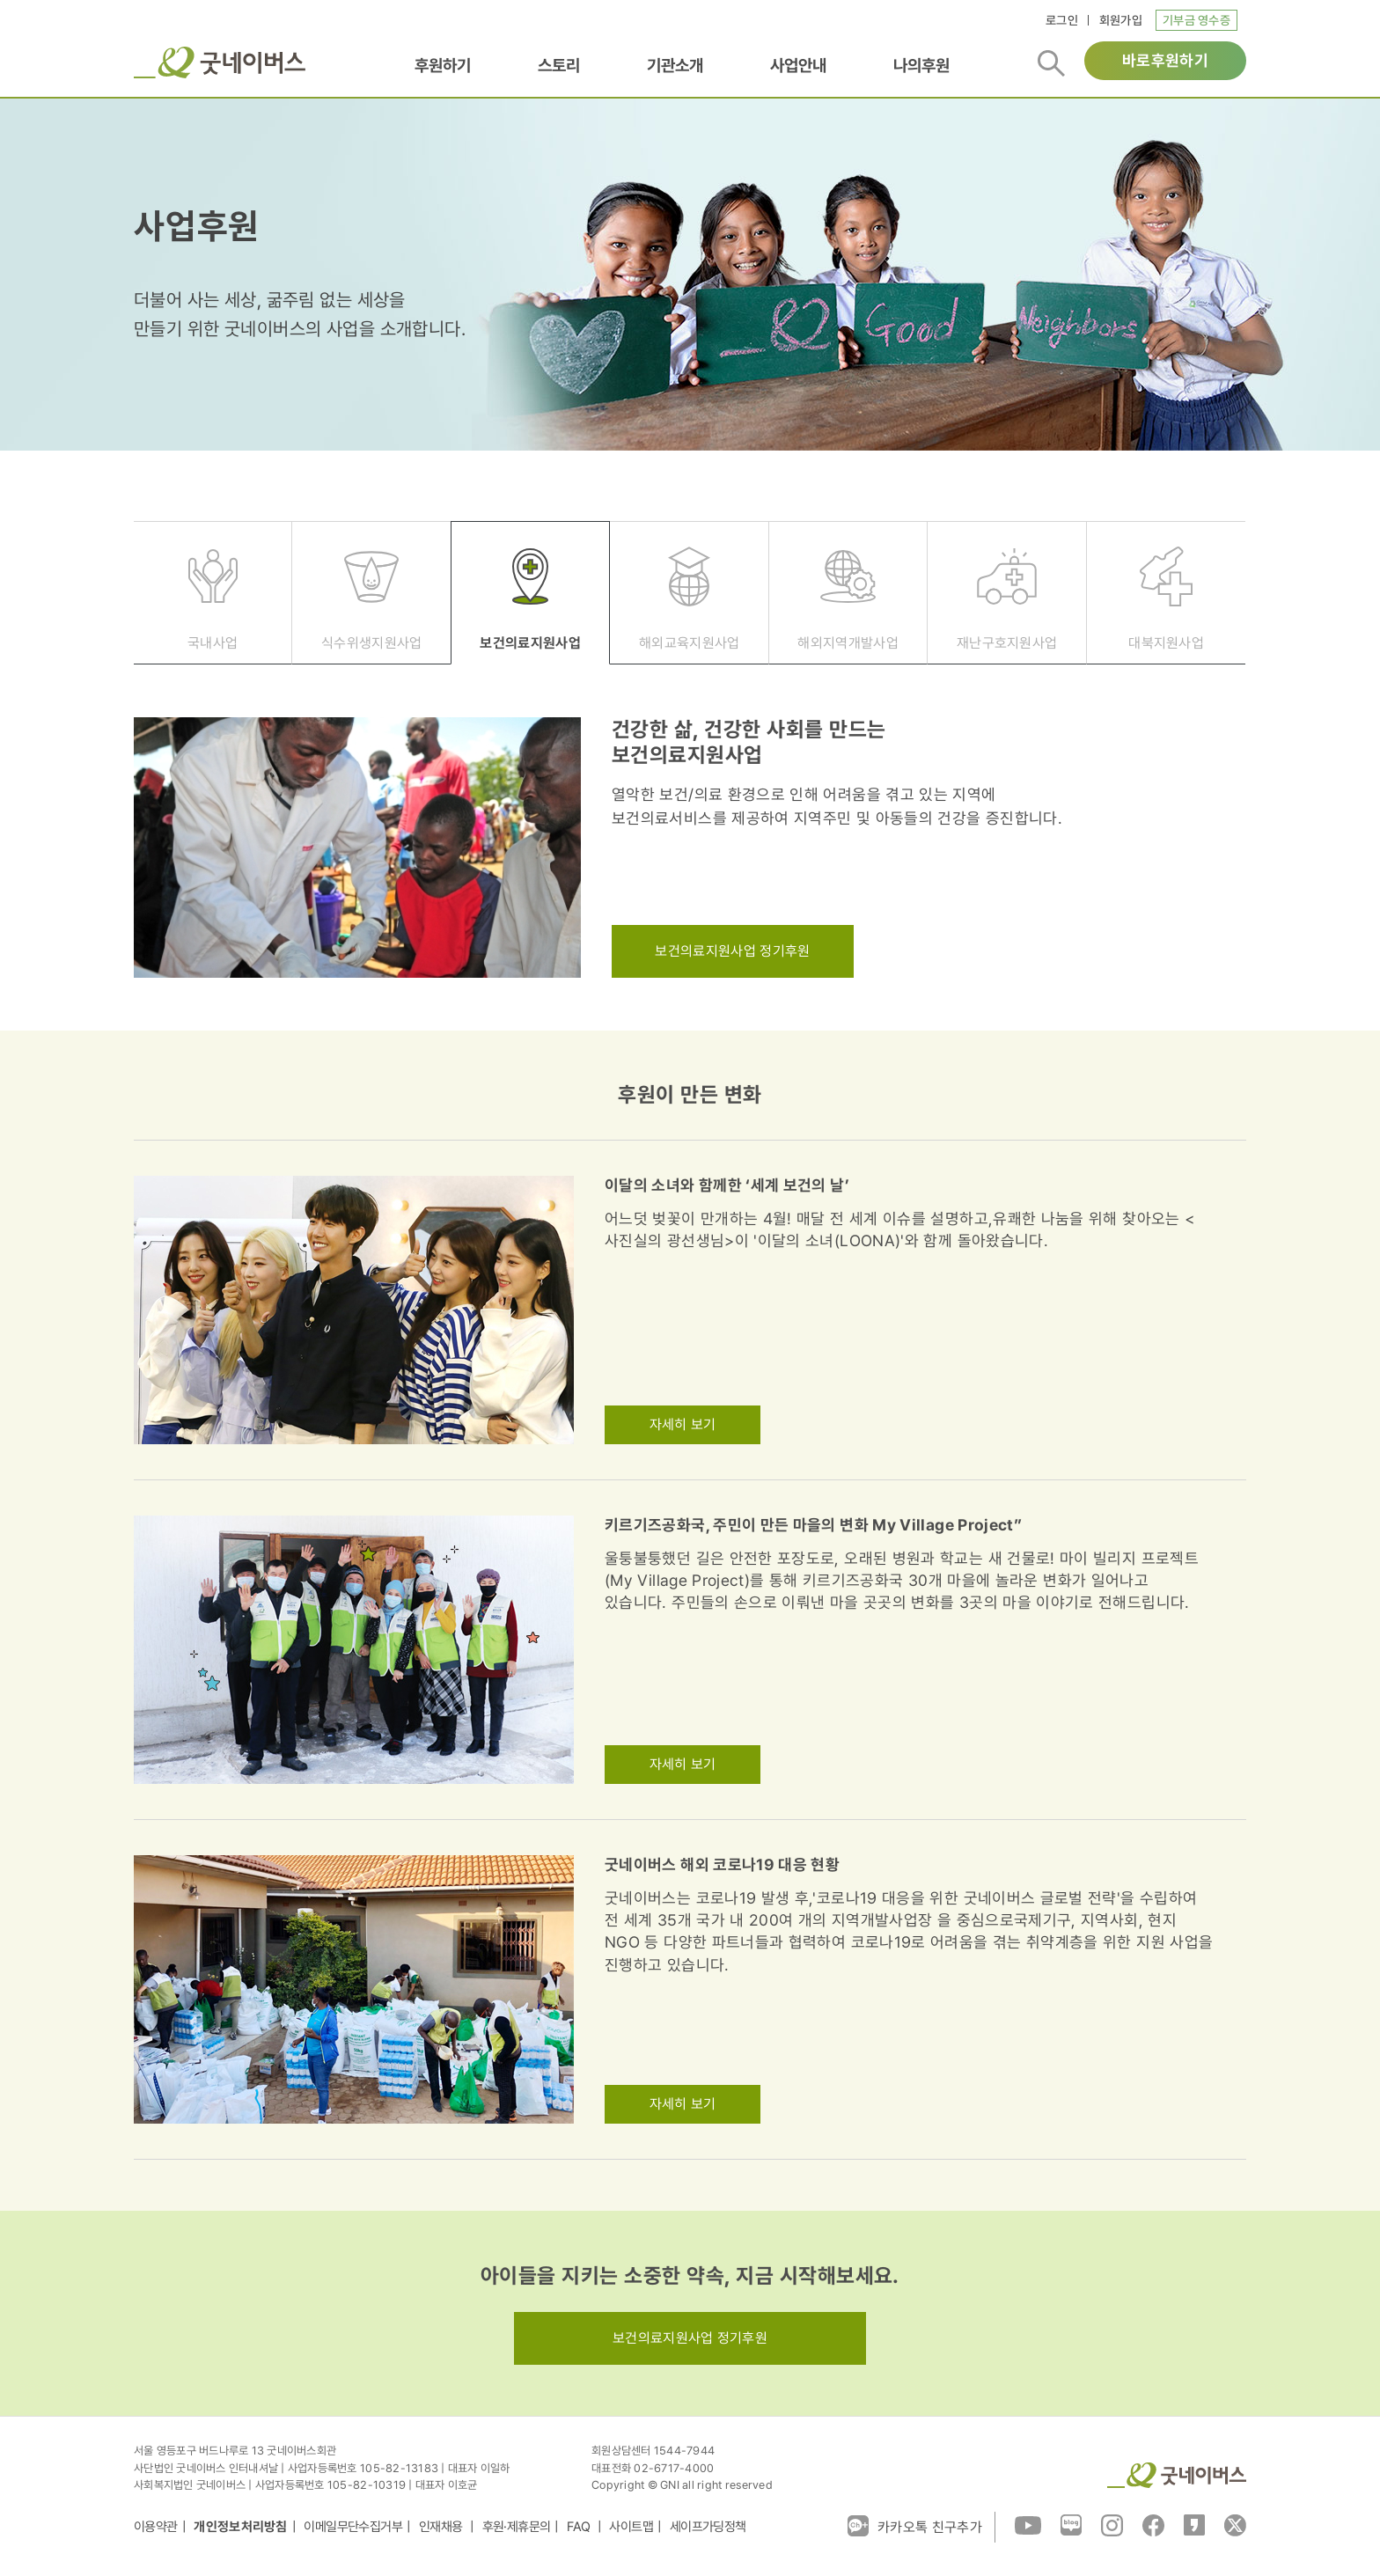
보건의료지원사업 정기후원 (732, 951)
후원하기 (443, 65)
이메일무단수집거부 (353, 2527)
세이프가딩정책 (708, 2527)
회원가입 (1120, 20)
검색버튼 (1051, 63)
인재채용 (442, 2527)
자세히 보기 (683, 1424)
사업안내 (798, 65)
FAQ (580, 2527)
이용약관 (156, 2527)
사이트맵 (631, 2527)
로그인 (1062, 20)
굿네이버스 (219, 62)
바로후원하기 (1165, 60)
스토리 (559, 65)
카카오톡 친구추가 (915, 2525)
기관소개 (675, 65)
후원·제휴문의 (516, 2527)
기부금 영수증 (1196, 20)
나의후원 (921, 65)
